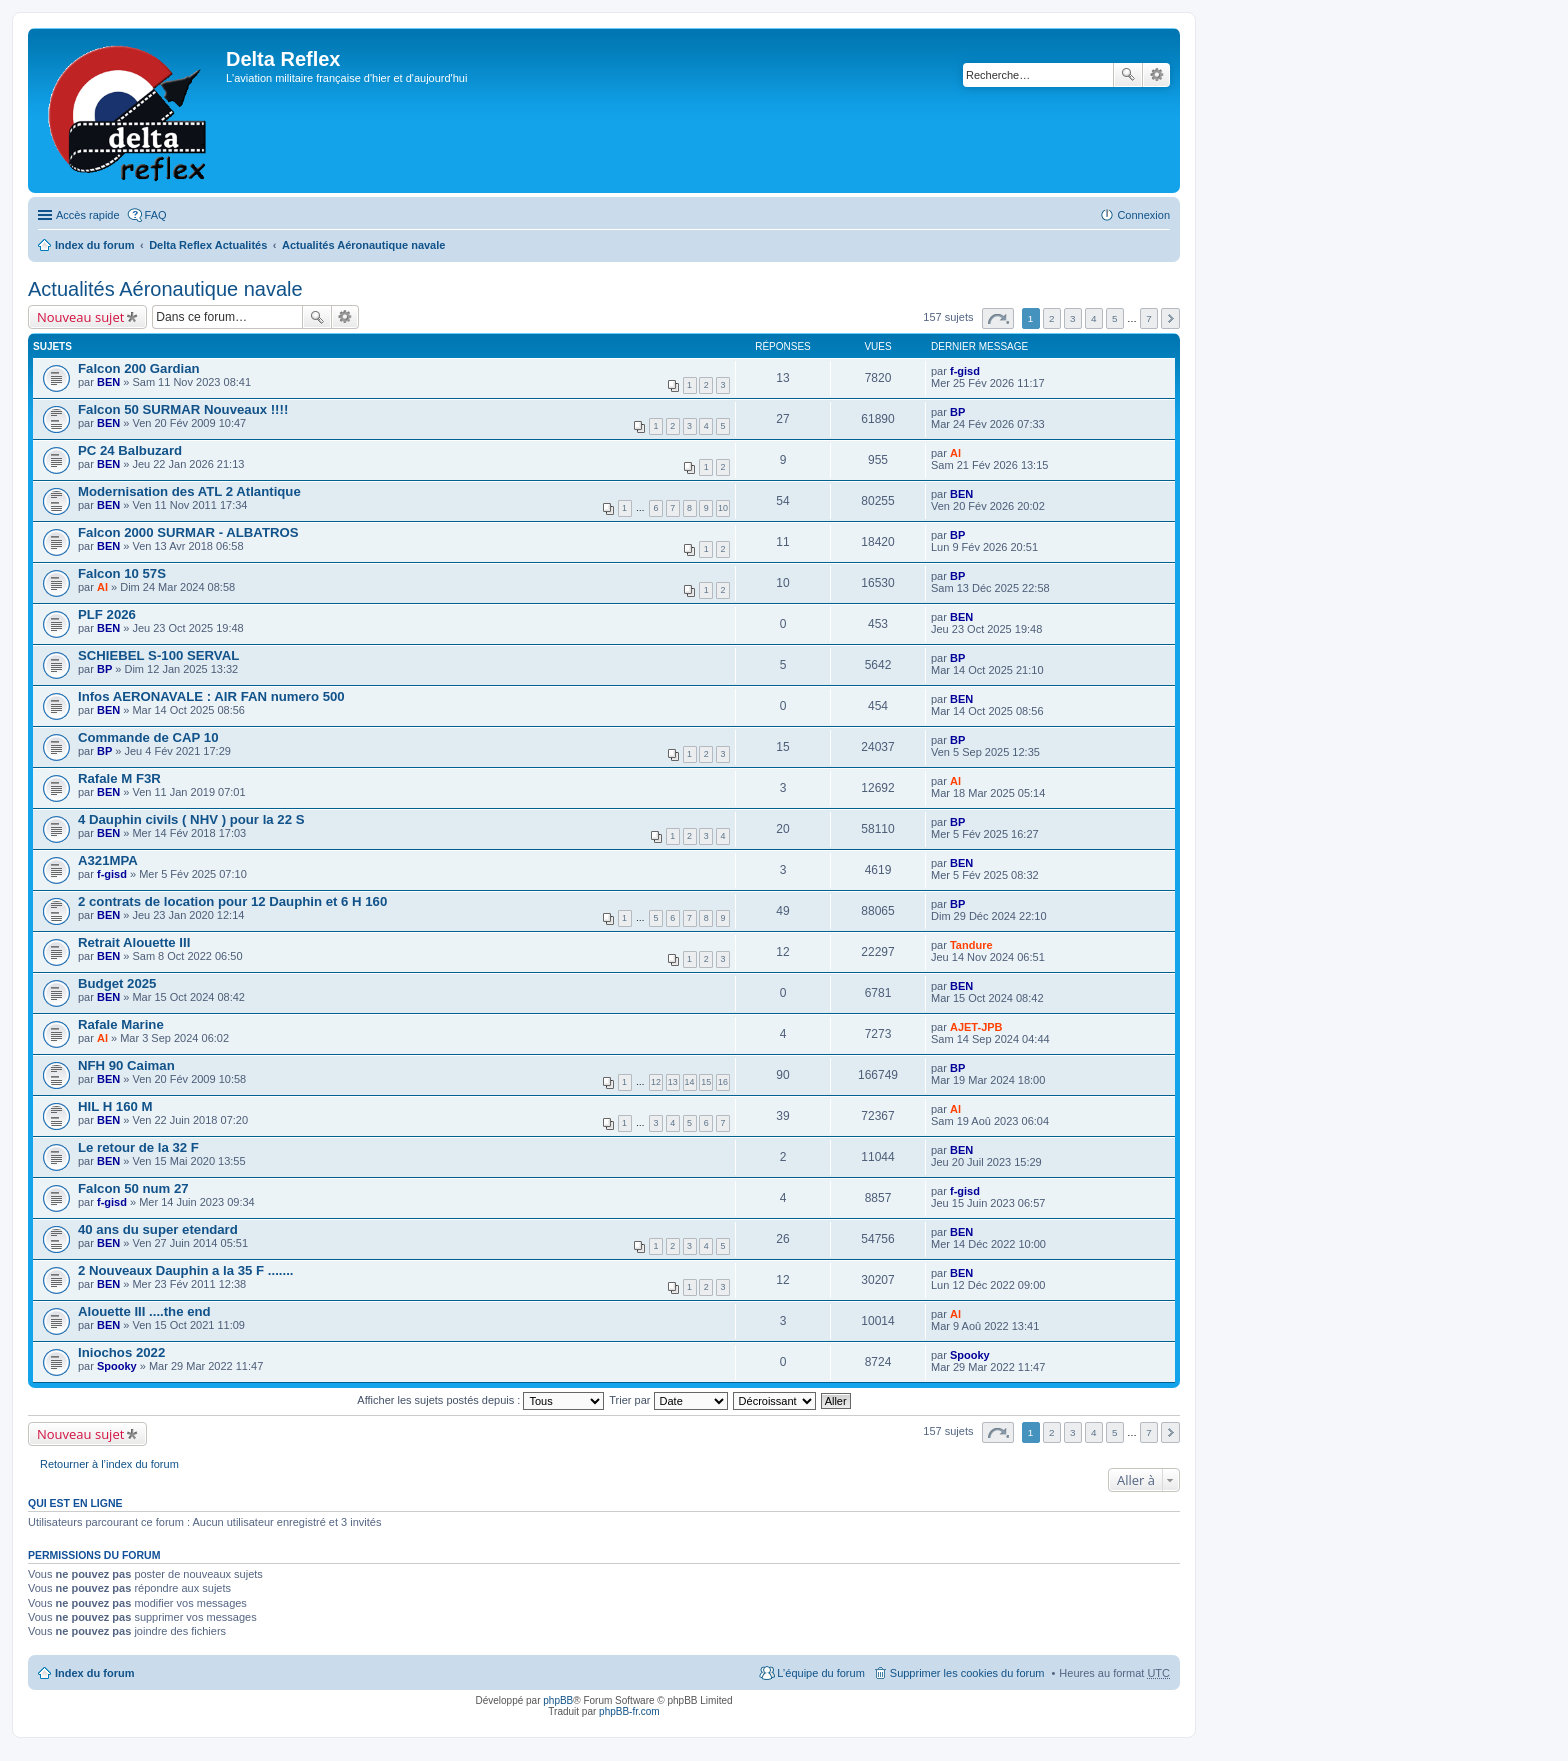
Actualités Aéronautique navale (363, 245)
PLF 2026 (107, 614)
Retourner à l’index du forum (109, 1464)
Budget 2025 (117, 983)
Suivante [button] (1170, 318)
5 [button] (1115, 318)
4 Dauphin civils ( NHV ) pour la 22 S (191, 819)
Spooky (117, 1366)
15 (706, 1082)
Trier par (668, 1400)
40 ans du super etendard (158, 1229)
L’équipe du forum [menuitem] (820, 1673)
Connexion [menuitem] (1143, 215)
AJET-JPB (976, 1027)
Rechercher (1128, 75)
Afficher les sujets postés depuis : (480, 1400)
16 (723, 1082)
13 (673, 1082)
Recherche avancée (1156, 75)
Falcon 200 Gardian (139, 368)
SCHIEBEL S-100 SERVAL (158, 655)
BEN (108, 382)
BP (957, 412)
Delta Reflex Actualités (208, 245)
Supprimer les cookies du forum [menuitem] (967, 1673)
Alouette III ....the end (144, 1311)
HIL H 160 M (115, 1106)
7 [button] (1149, 318)
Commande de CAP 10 (148, 737)
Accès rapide (88, 215)
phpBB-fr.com (629, 1711)
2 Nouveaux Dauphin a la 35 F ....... (185, 1270)
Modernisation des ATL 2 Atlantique (189, 491)
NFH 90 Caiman (126, 1065)
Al (955, 453)
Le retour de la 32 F (138, 1147)
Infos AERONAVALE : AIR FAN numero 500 (211, 696)
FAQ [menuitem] (156, 215)
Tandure (971, 945)
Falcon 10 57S (122, 573)
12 (656, 1082)
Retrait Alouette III (134, 942)
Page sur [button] (998, 318)
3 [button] (1073, 318)
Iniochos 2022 (121, 1352)
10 (723, 508)
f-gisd (965, 371)
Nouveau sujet (80, 317)
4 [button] (1094, 318)
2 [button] (1052, 318)
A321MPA (108, 860)
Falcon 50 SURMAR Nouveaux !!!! (183, 409)
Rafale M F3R (119, 778)
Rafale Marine (121, 1024)
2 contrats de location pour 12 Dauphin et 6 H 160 (232, 901)
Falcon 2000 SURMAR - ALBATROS (188, 532)
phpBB (558, 1700)
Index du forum (94, 245)
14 (690, 1082)
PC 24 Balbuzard (130, 450)
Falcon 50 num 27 (133, 1188)
